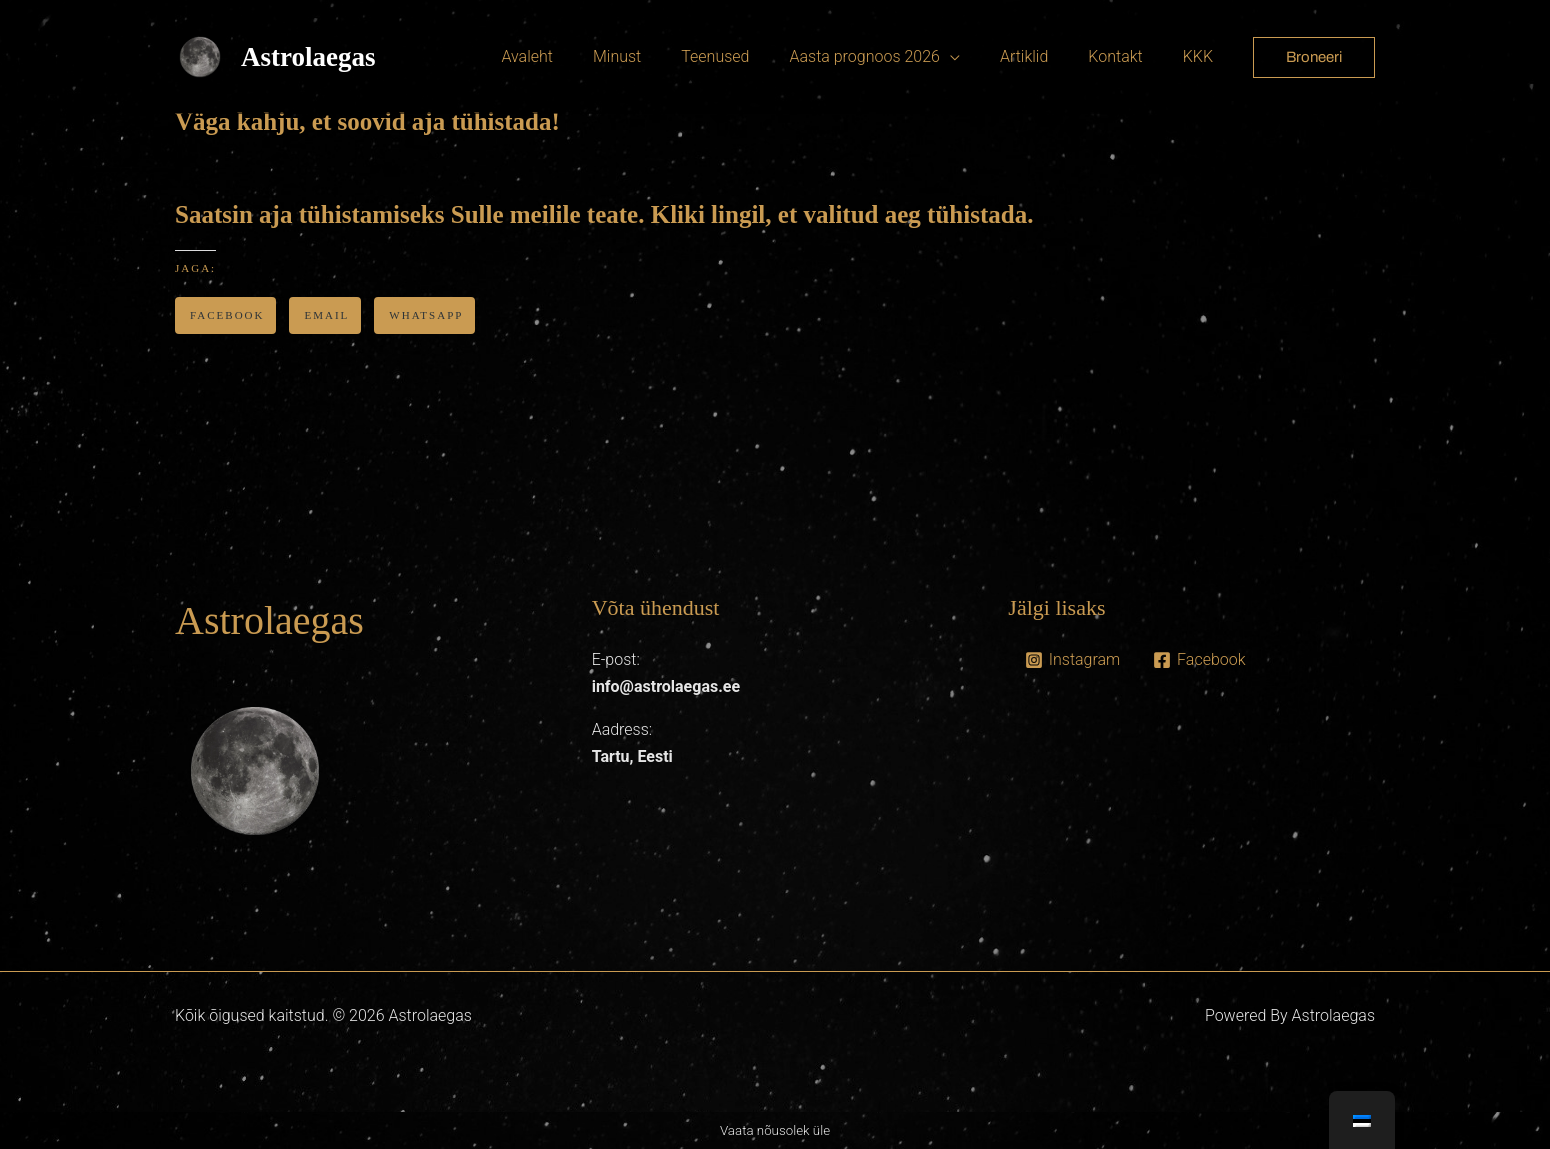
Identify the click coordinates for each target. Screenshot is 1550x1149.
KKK (1202, 56)
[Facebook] (1199, 660)
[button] (1314, 57)
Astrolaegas (308, 57)
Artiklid (1044, 56)
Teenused (751, 56)
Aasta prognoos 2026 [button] (892, 56)
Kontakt (1127, 56)
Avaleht (579, 56)
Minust (661, 56)
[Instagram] (1072, 660)
